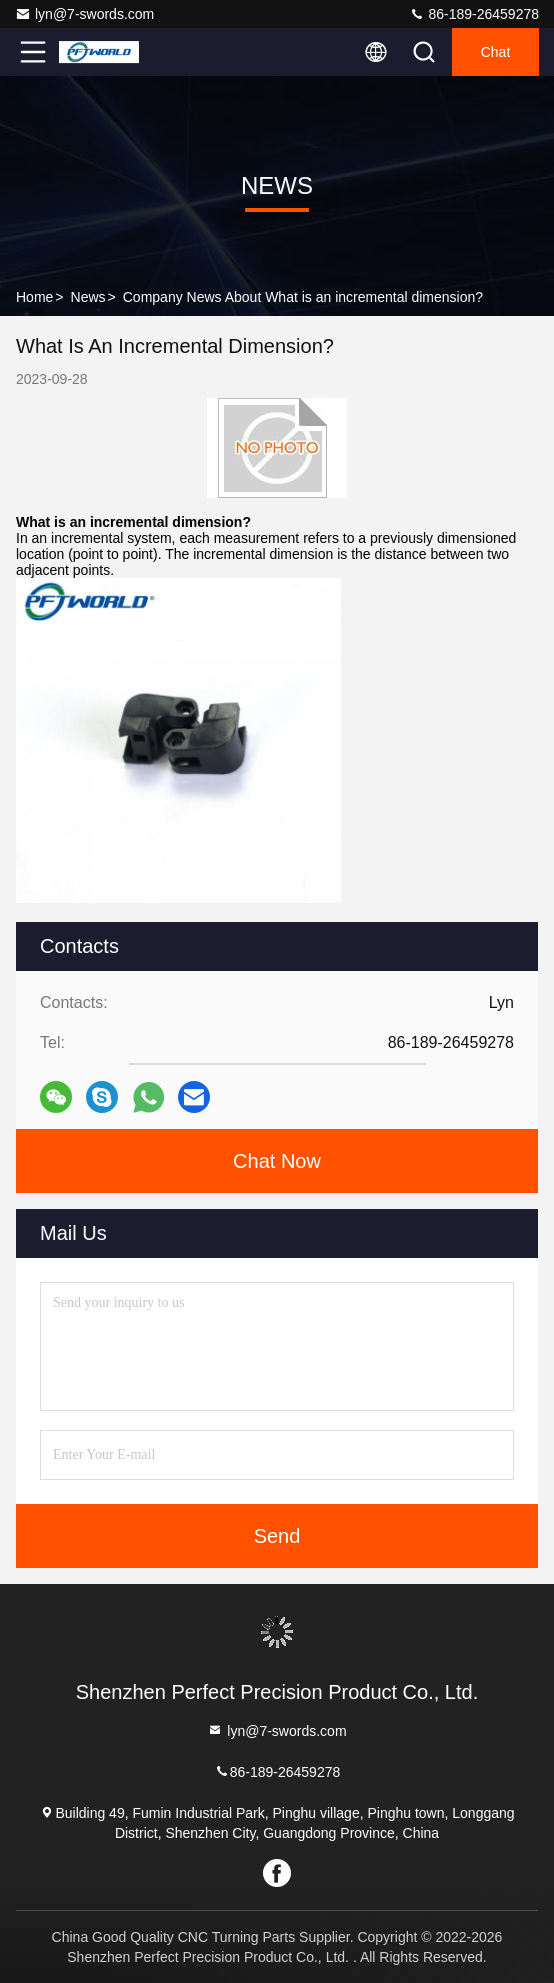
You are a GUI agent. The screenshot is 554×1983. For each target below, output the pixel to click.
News (88, 297)
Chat (496, 52)
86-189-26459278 (474, 14)
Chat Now (277, 1161)
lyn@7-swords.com (84, 14)
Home (34, 297)
